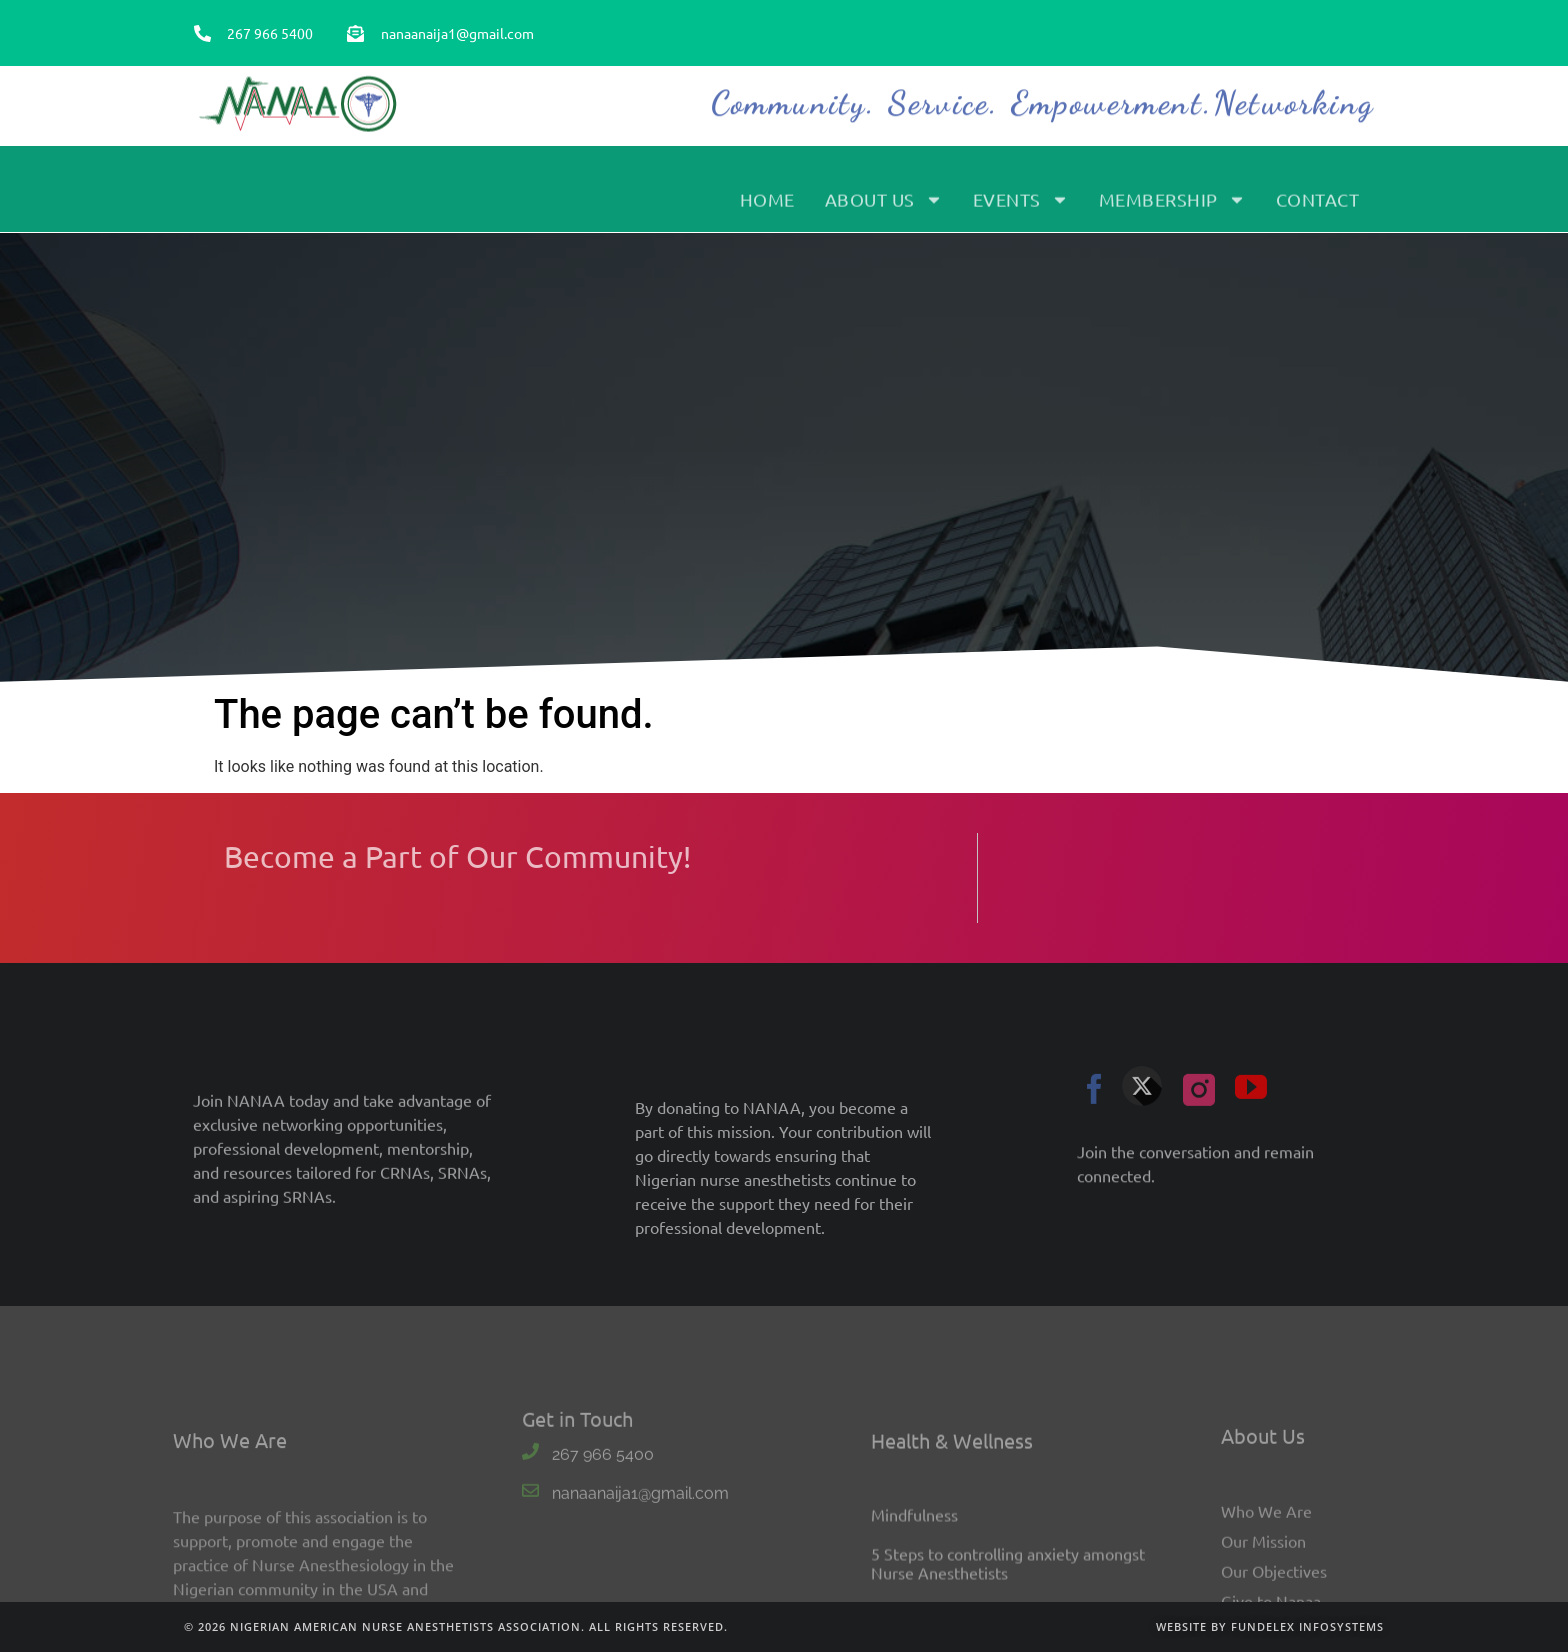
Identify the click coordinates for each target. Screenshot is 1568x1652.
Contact (1318, 206)
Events (1021, 207)
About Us (884, 207)
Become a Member (1232, 50)
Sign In (1337, 50)
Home (767, 206)
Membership (1172, 207)
